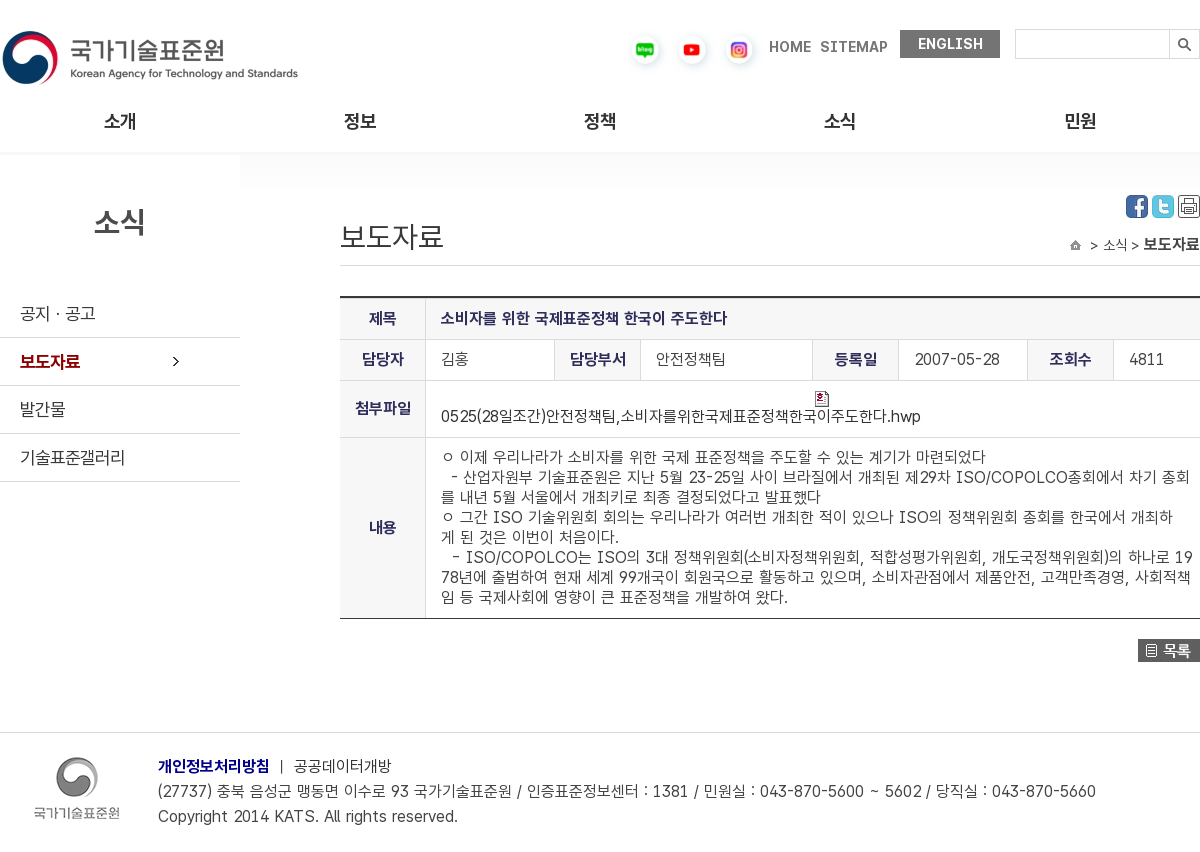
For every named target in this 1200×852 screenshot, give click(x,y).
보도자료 (50, 361)
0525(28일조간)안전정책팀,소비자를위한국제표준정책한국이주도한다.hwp (681, 408)
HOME (790, 47)
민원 (1080, 121)
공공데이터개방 (343, 766)
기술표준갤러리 (72, 457)
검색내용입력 (1015, 29)
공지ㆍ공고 (57, 313)
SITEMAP (854, 47)
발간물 (42, 409)
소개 (120, 121)
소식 (840, 121)
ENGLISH (950, 44)
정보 (360, 121)
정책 (600, 121)
